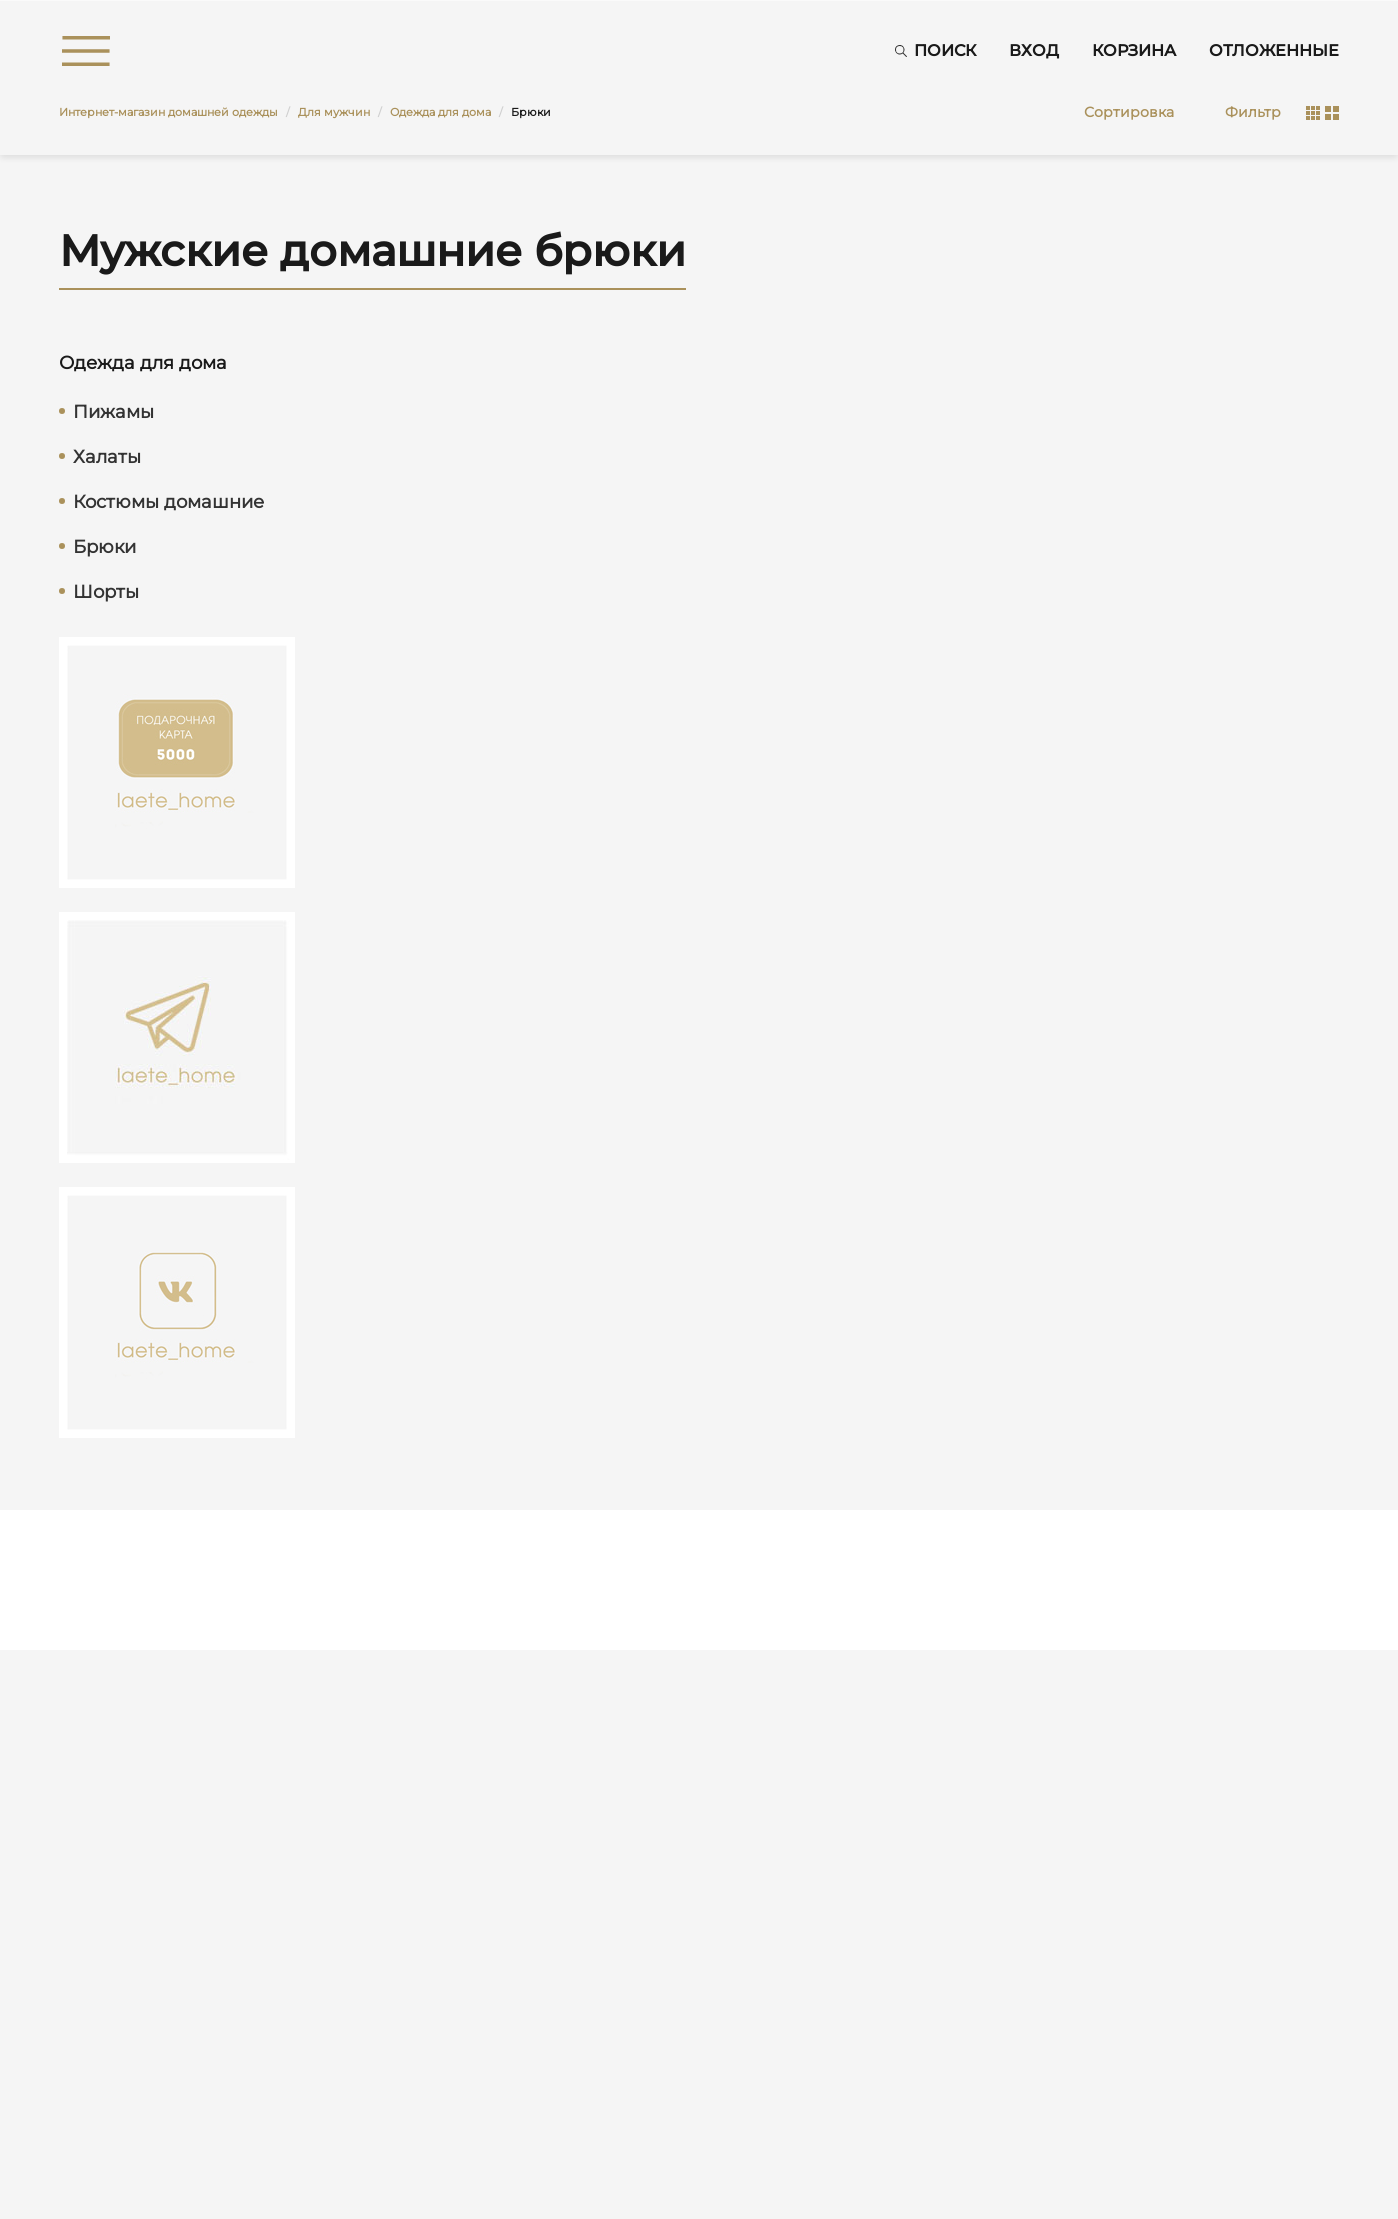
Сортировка (1129, 112)
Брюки (104, 547)
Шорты (106, 592)
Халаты (107, 457)
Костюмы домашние (168, 502)
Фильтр (1253, 112)
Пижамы (113, 412)
